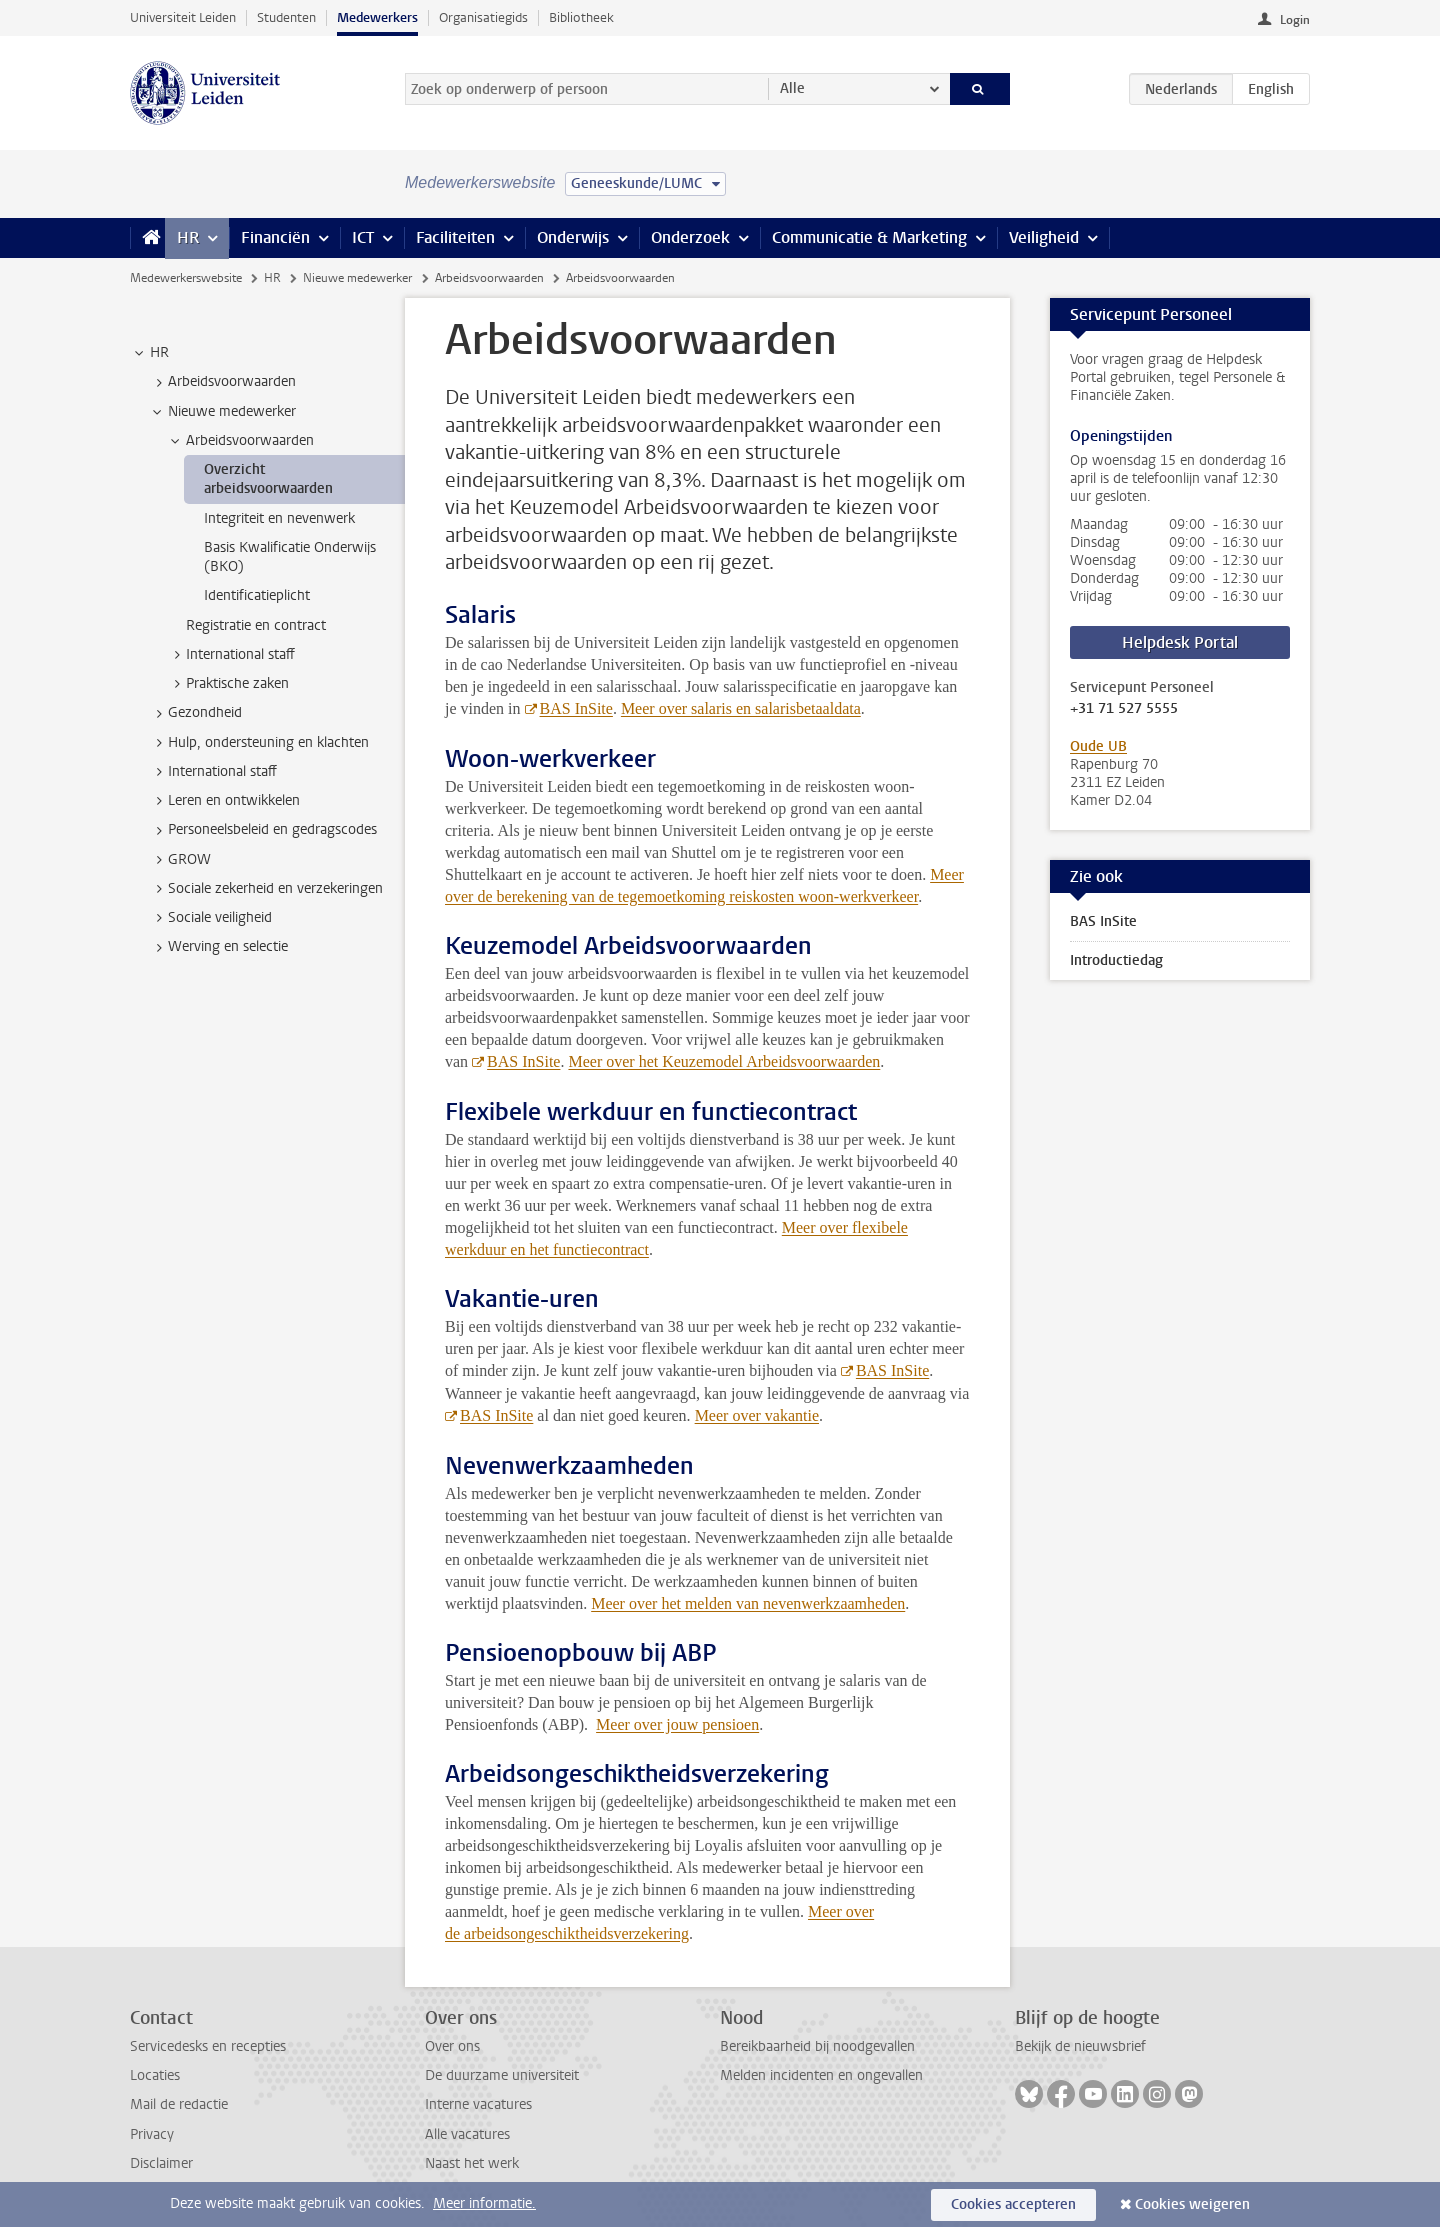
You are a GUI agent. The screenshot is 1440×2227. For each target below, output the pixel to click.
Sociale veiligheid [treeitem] (210, 918)
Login (1295, 20)
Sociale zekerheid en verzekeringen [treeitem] (266, 889)
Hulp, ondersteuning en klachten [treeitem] (259, 743)
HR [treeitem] (150, 353)
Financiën (275, 237)
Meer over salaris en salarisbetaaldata (741, 708)
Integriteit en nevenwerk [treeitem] (279, 518)
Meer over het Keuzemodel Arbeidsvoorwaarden (724, 1061)
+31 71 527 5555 (1124, 709)
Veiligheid (1044, 237)
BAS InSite (576, 708)
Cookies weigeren (1192, 2204)
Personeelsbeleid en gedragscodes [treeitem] (263, 830)
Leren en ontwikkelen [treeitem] (224, 801)
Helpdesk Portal (1180, 642)
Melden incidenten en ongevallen (821, 2075)
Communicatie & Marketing (869, 237)
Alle (792, 88)
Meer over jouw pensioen (677, 1724)
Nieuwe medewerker (357, 278)
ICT (363, 237)
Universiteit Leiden (183, 17)
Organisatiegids (483, 17)
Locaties (155, 2075)
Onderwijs (573, 237)
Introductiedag (1116, 960)
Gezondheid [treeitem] (195, 713)
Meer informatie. (484, 2203)
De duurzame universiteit (502, 2075)
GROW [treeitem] (180, 860)
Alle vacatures (467, 2134)
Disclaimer (161, 2163)
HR (188, 237)
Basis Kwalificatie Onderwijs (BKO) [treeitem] (290, 557)
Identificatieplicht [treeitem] (257, 595)
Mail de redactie (179, 2104)
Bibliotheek (581, 17)
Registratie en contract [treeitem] (256, 625)
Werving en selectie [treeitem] (218, 947)
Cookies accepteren (1013, 2204)
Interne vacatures (478, 2104)
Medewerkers (377, 17)
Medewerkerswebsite (186, 278)
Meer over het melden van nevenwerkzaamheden (748, 1603)
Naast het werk (472, 2163)
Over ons (452, 2046)
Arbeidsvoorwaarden (489, 278)
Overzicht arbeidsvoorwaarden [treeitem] (268, 479)
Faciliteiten (455, 237)
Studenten (286, 17)
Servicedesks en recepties (208, 2046)
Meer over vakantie (757, 1415)
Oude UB (1098, 746)
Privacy (152, 2134)
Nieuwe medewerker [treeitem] (222, 412)
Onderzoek (690, 237)
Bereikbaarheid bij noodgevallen (817, 2046)
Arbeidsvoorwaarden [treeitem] (222, 382)
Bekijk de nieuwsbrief (1080, 2046)
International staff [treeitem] (231, 655)
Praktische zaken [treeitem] (228, 684)
